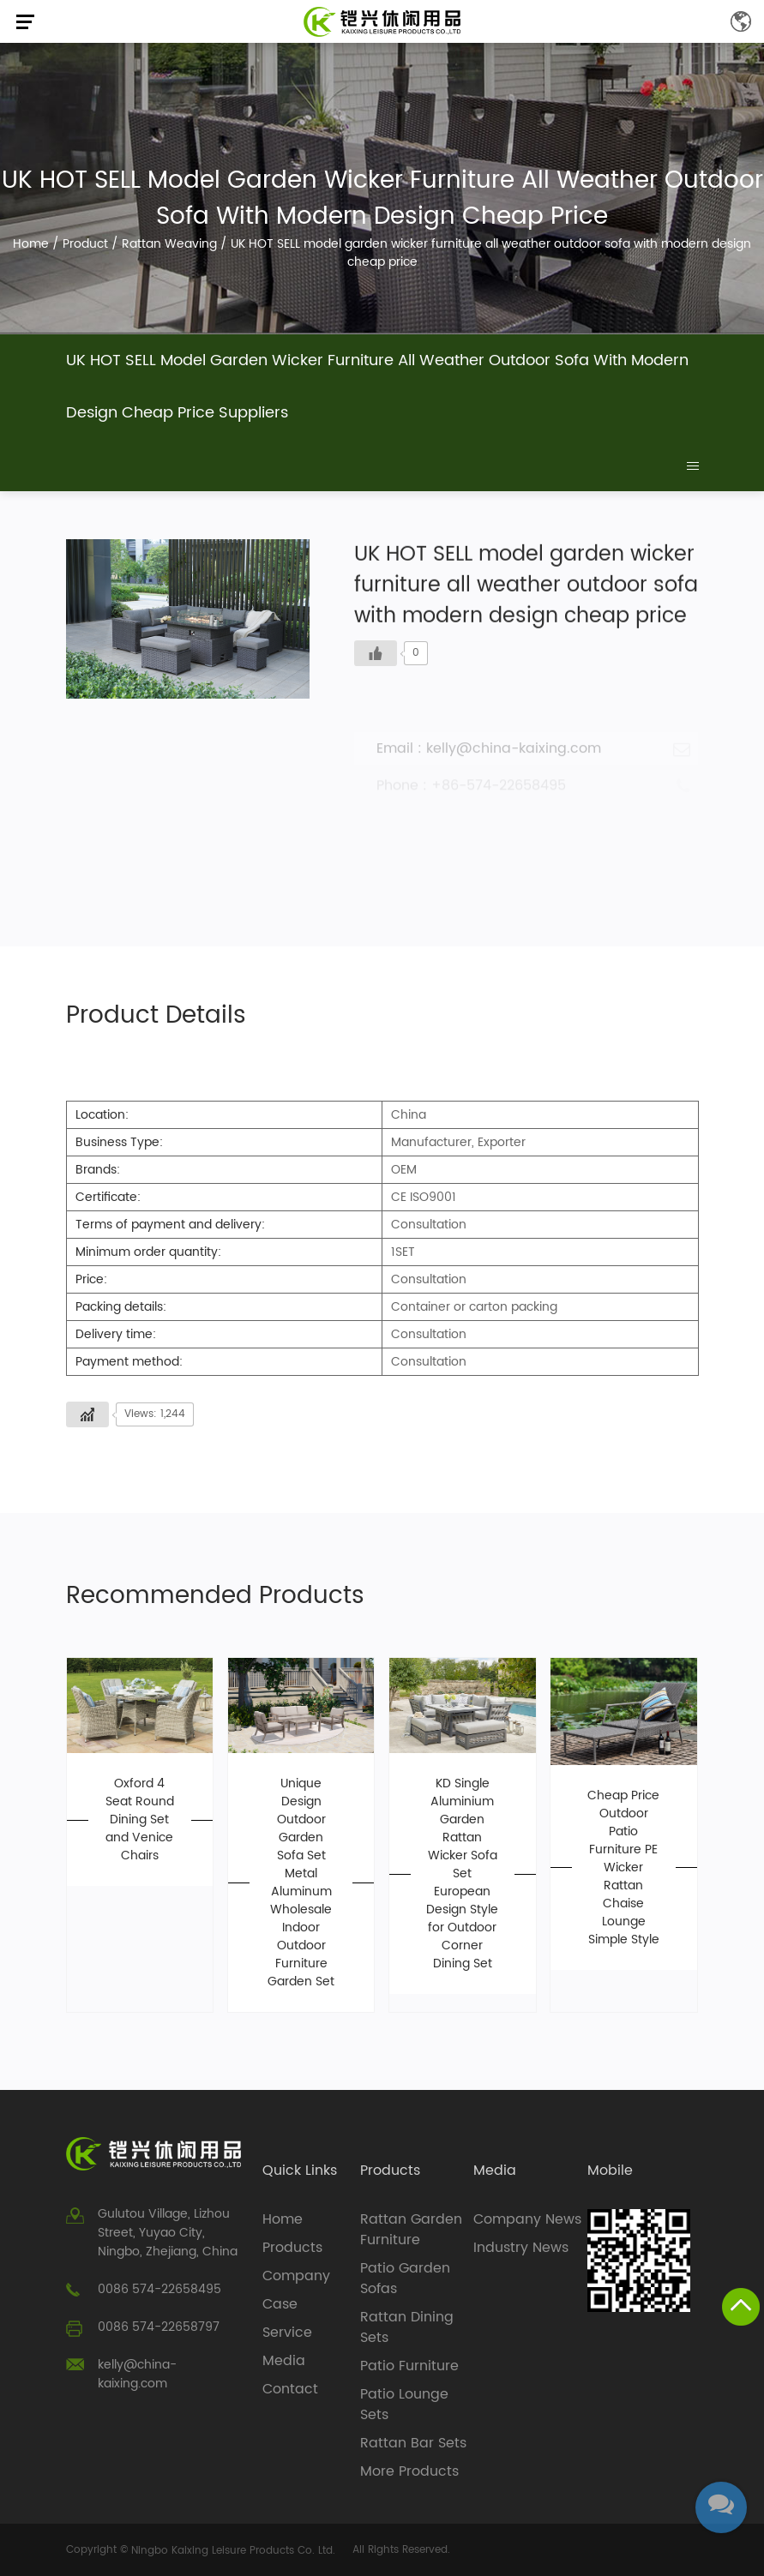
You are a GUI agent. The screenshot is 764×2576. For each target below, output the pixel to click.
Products (292, 2248)
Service (287, 2332)
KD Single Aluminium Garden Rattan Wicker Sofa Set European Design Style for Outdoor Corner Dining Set (462, 1873)
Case (280, 2304)
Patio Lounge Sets (404, 2404)
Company (296, 2276)
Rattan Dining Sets (407, 2327)
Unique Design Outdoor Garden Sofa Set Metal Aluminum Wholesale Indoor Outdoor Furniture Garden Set (301, 1882)
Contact (290, 2389)
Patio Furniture (409, 2366)
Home (31, 244)
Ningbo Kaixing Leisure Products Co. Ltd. (233, 2551)
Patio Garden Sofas (405, 2278)
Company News (527, 2219)
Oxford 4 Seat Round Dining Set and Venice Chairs (139, 1819)
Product (85, 244)
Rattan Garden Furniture (411, 2229)
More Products (409, 2471)
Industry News (520, 2248)
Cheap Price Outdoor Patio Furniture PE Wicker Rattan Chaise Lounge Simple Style (623, 1867)
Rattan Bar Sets (413, 2443)
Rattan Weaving (169, 244)
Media (283, 2361)
